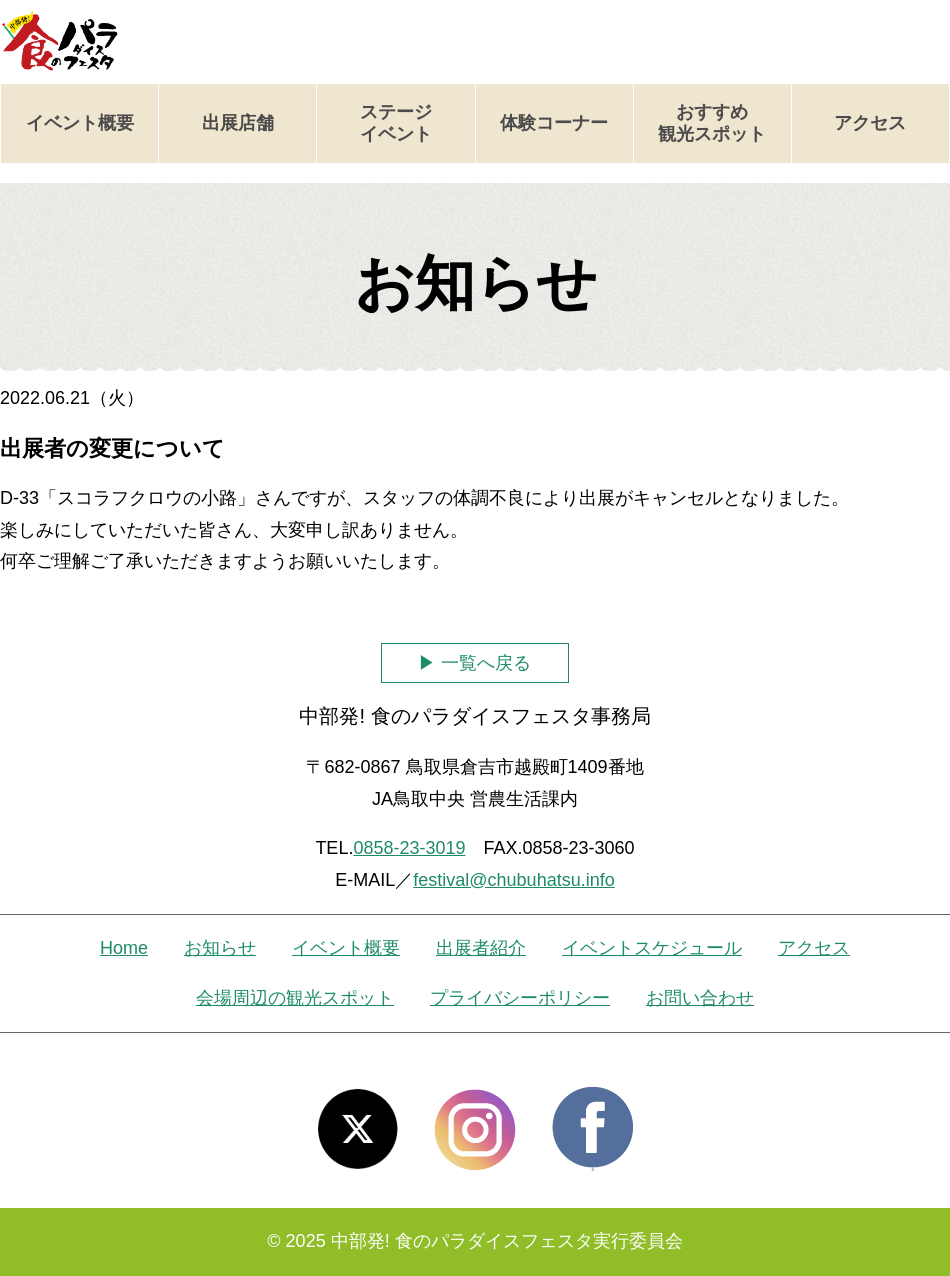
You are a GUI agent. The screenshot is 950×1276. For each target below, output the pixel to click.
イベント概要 (80, 123)
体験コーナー (554, 123)
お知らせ (220, 948)
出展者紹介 (481, 948)
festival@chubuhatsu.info (513, 880)
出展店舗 (238, 123)
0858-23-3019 (409, 848)
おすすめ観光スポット (712, 123)
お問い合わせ (700, 998)
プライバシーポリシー (520, 998)
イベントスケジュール (652, 948)
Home (124, 948)
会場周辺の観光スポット (295, 998)
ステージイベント (396, 123)
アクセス (870, 123)
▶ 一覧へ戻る (474, 663)
